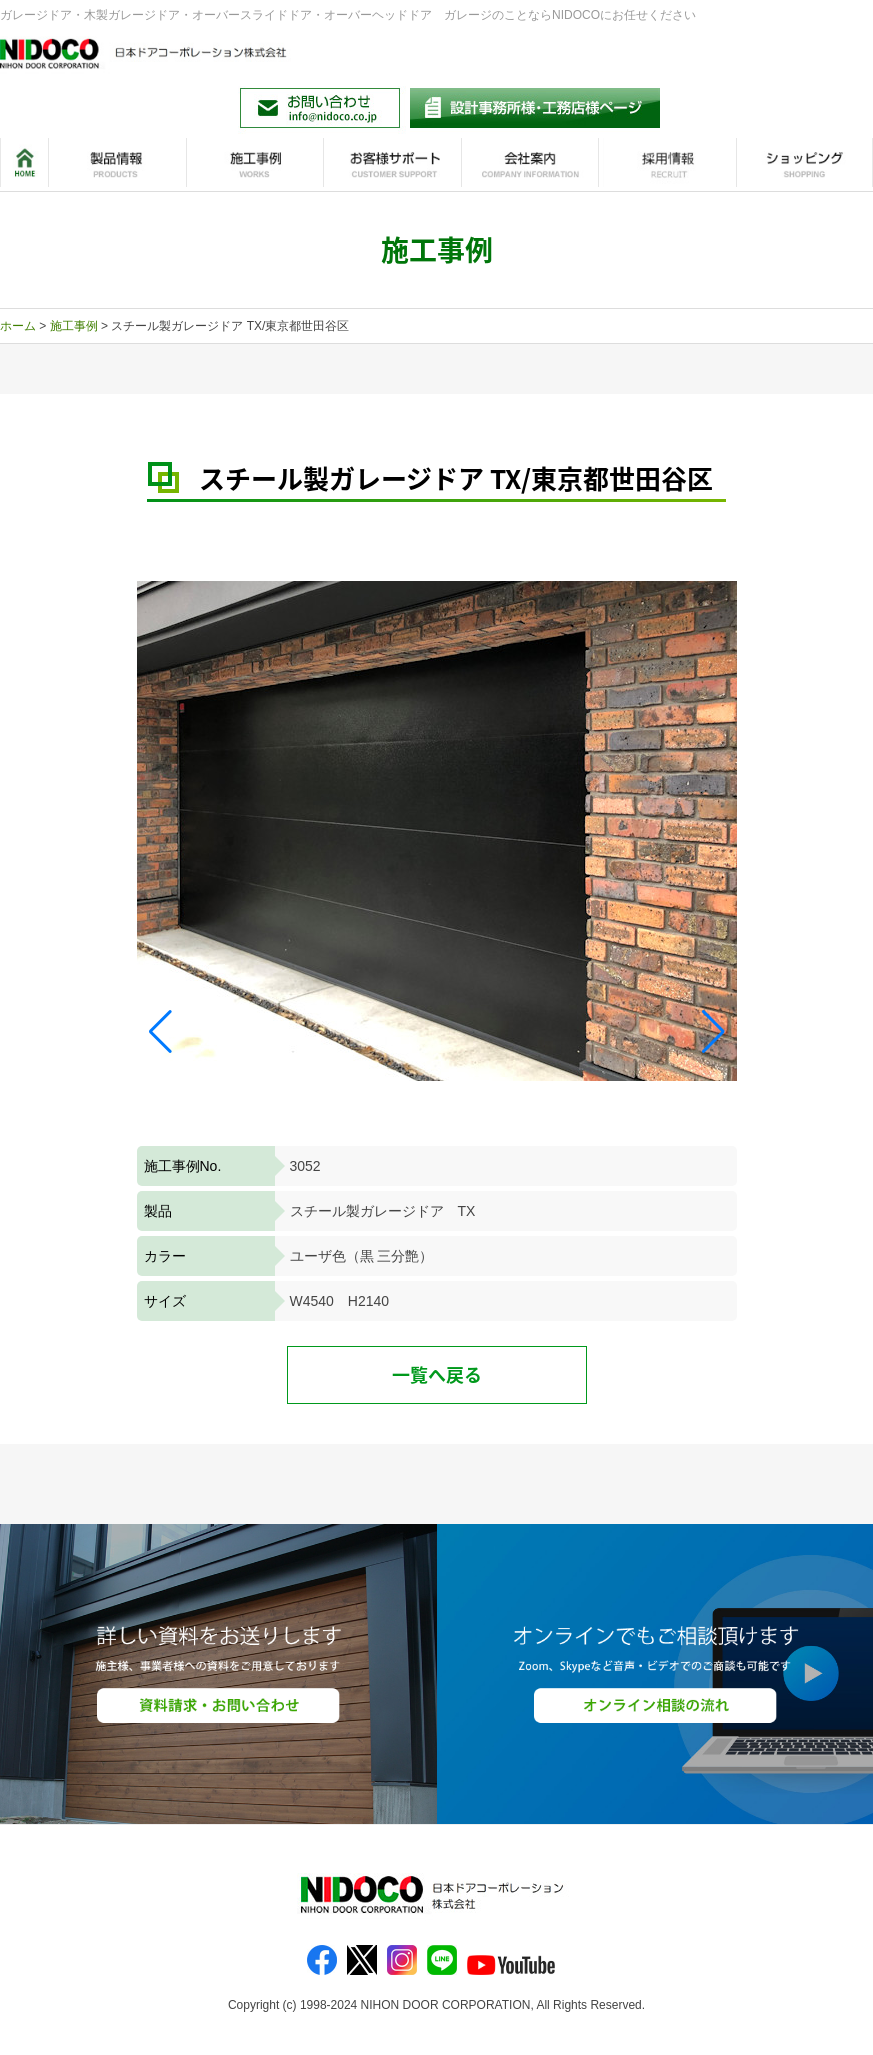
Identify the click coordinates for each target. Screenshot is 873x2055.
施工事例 (74, 326)
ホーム (18, 326)
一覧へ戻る (437, 1374)
